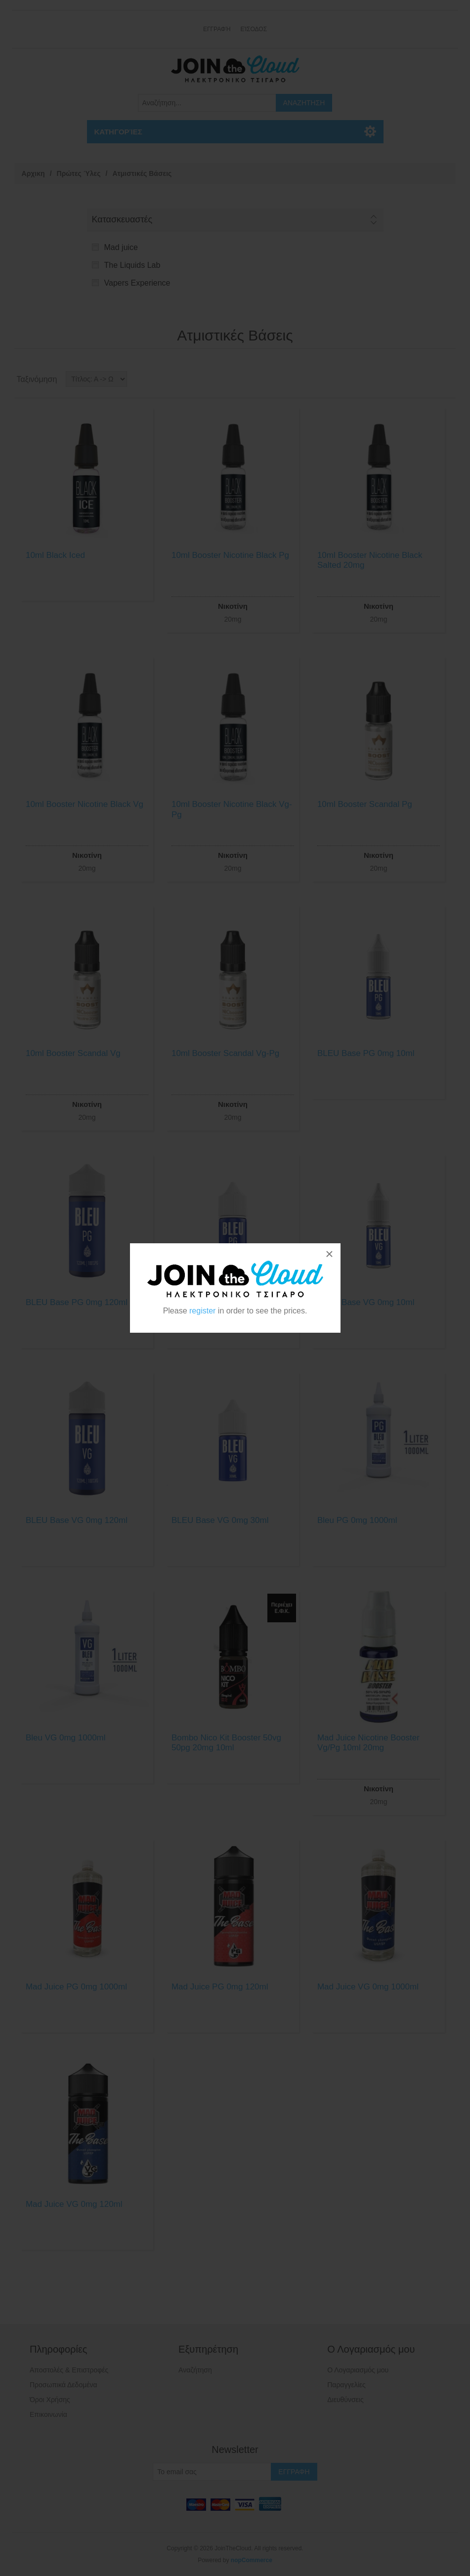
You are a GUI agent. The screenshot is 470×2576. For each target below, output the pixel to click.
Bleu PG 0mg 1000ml (357, 1520)
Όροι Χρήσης (50, 2400)
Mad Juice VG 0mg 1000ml (368, 1986)
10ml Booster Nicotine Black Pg (230, 555)
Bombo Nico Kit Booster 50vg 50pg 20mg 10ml (226, 1742)
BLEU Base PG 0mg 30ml (220, 1302)
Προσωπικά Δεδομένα (63, 2385)
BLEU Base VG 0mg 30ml (220, 1520)
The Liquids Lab (132, 265)
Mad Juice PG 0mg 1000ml (76, 1986)
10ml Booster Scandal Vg (73, 1053)
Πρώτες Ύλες (79, 173)
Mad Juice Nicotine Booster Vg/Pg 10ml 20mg (368, 1742)
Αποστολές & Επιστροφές (69, 2370)
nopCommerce (251, 2560)
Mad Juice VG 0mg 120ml (74, 2204)
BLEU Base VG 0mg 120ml (77, 1520)
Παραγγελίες (346, 2385)
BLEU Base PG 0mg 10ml (366, 1053)
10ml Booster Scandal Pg (364, 804)
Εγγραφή (217, 29)
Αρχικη (33, 173)
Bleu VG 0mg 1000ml (66, 1737)
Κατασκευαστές (122, 219)
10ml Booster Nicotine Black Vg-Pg (231, 809)
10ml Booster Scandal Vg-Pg (225, 1053)
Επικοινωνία (48, 2414)
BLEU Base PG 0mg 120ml (77, 1302)
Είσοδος (254, 29)
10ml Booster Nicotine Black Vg (84, 804)
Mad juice (121, 247)
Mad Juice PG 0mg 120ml (219, 1986)
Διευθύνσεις (345, 2400)
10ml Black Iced (55, 555)
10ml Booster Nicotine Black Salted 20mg (370, 560)
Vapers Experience (137, 283)
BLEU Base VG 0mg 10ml (366, 1302)
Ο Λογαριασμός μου (357, 2370)
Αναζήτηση (195, 2370)
